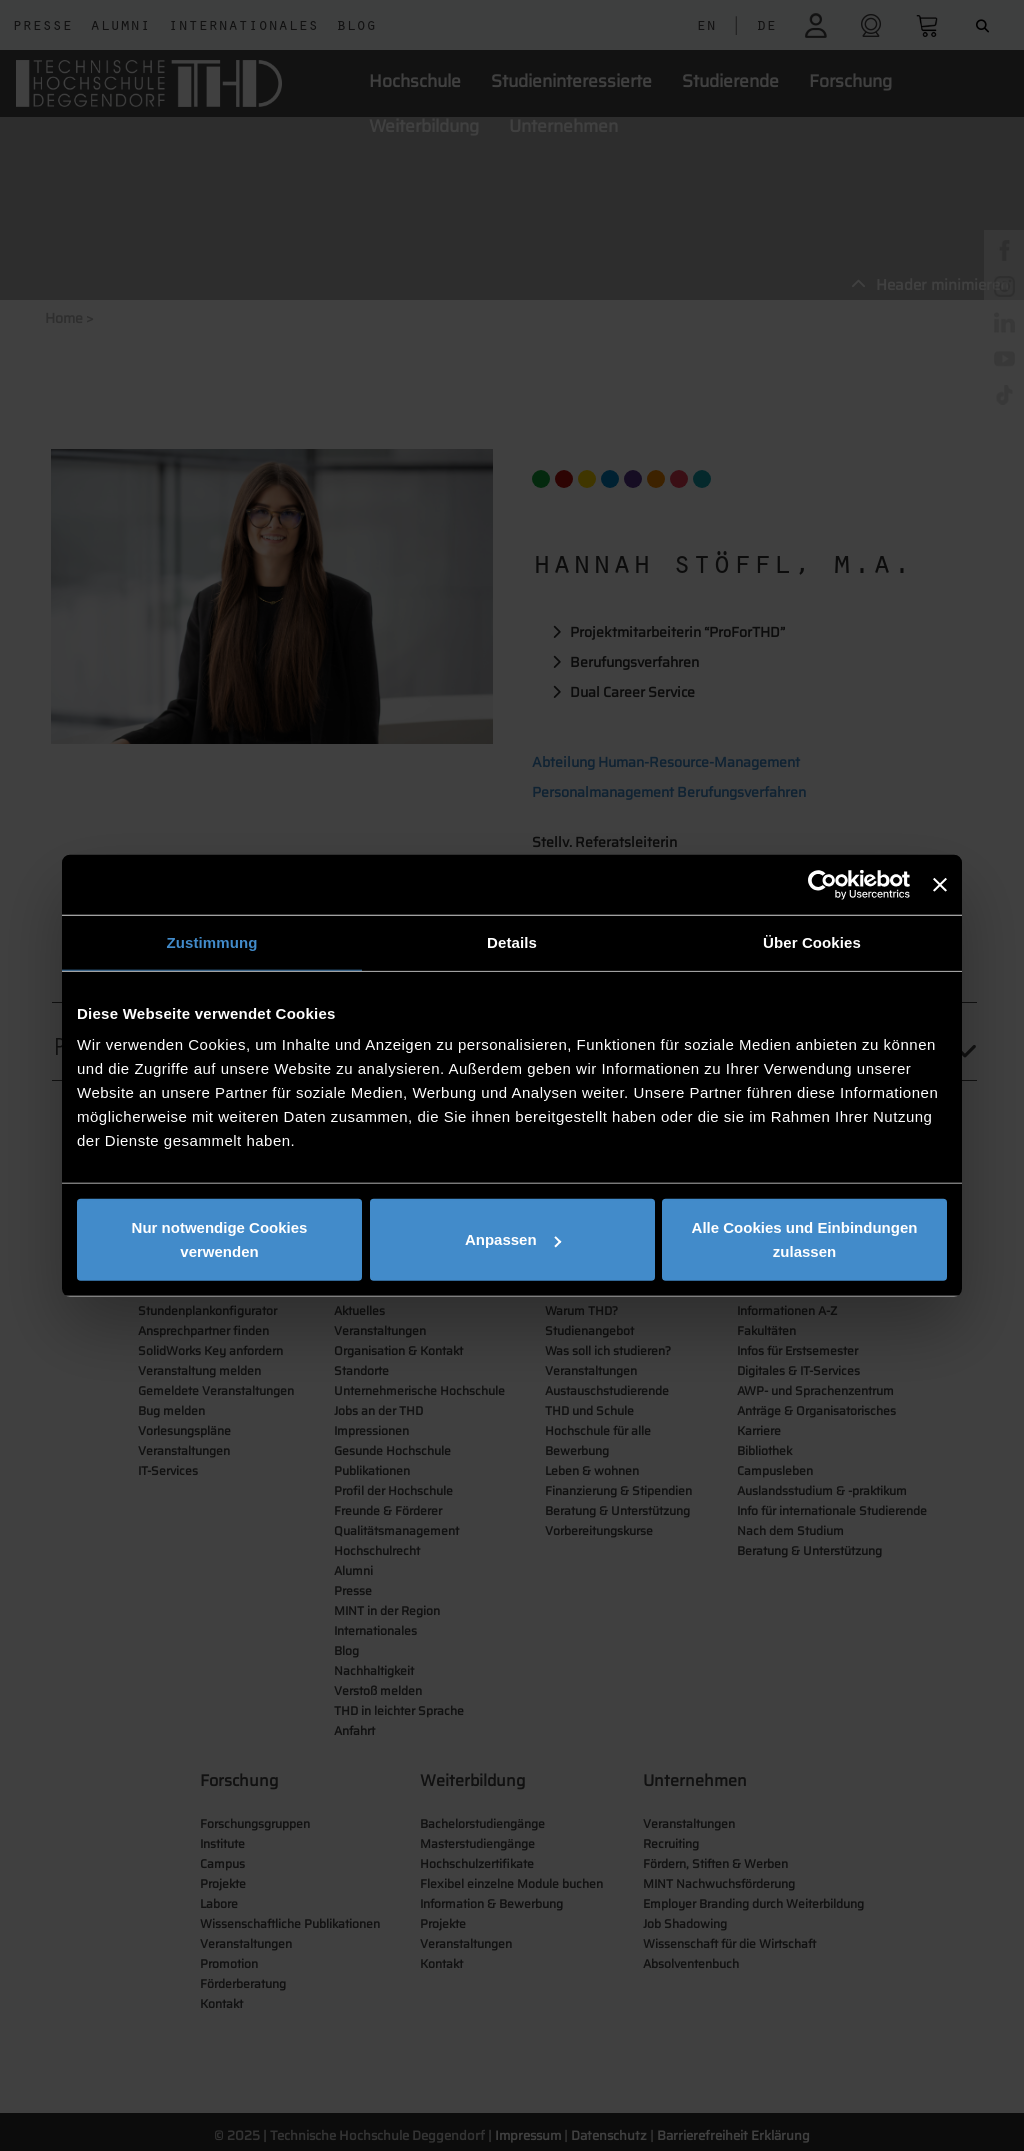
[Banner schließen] (940, 884)
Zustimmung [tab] (212, 941)
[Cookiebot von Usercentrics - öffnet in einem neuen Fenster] (822, 884)
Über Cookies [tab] (812, 941)
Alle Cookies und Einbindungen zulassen (805, 1239)
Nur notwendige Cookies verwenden (220, 1239)
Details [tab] (512, 941)
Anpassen (513, 1239)
